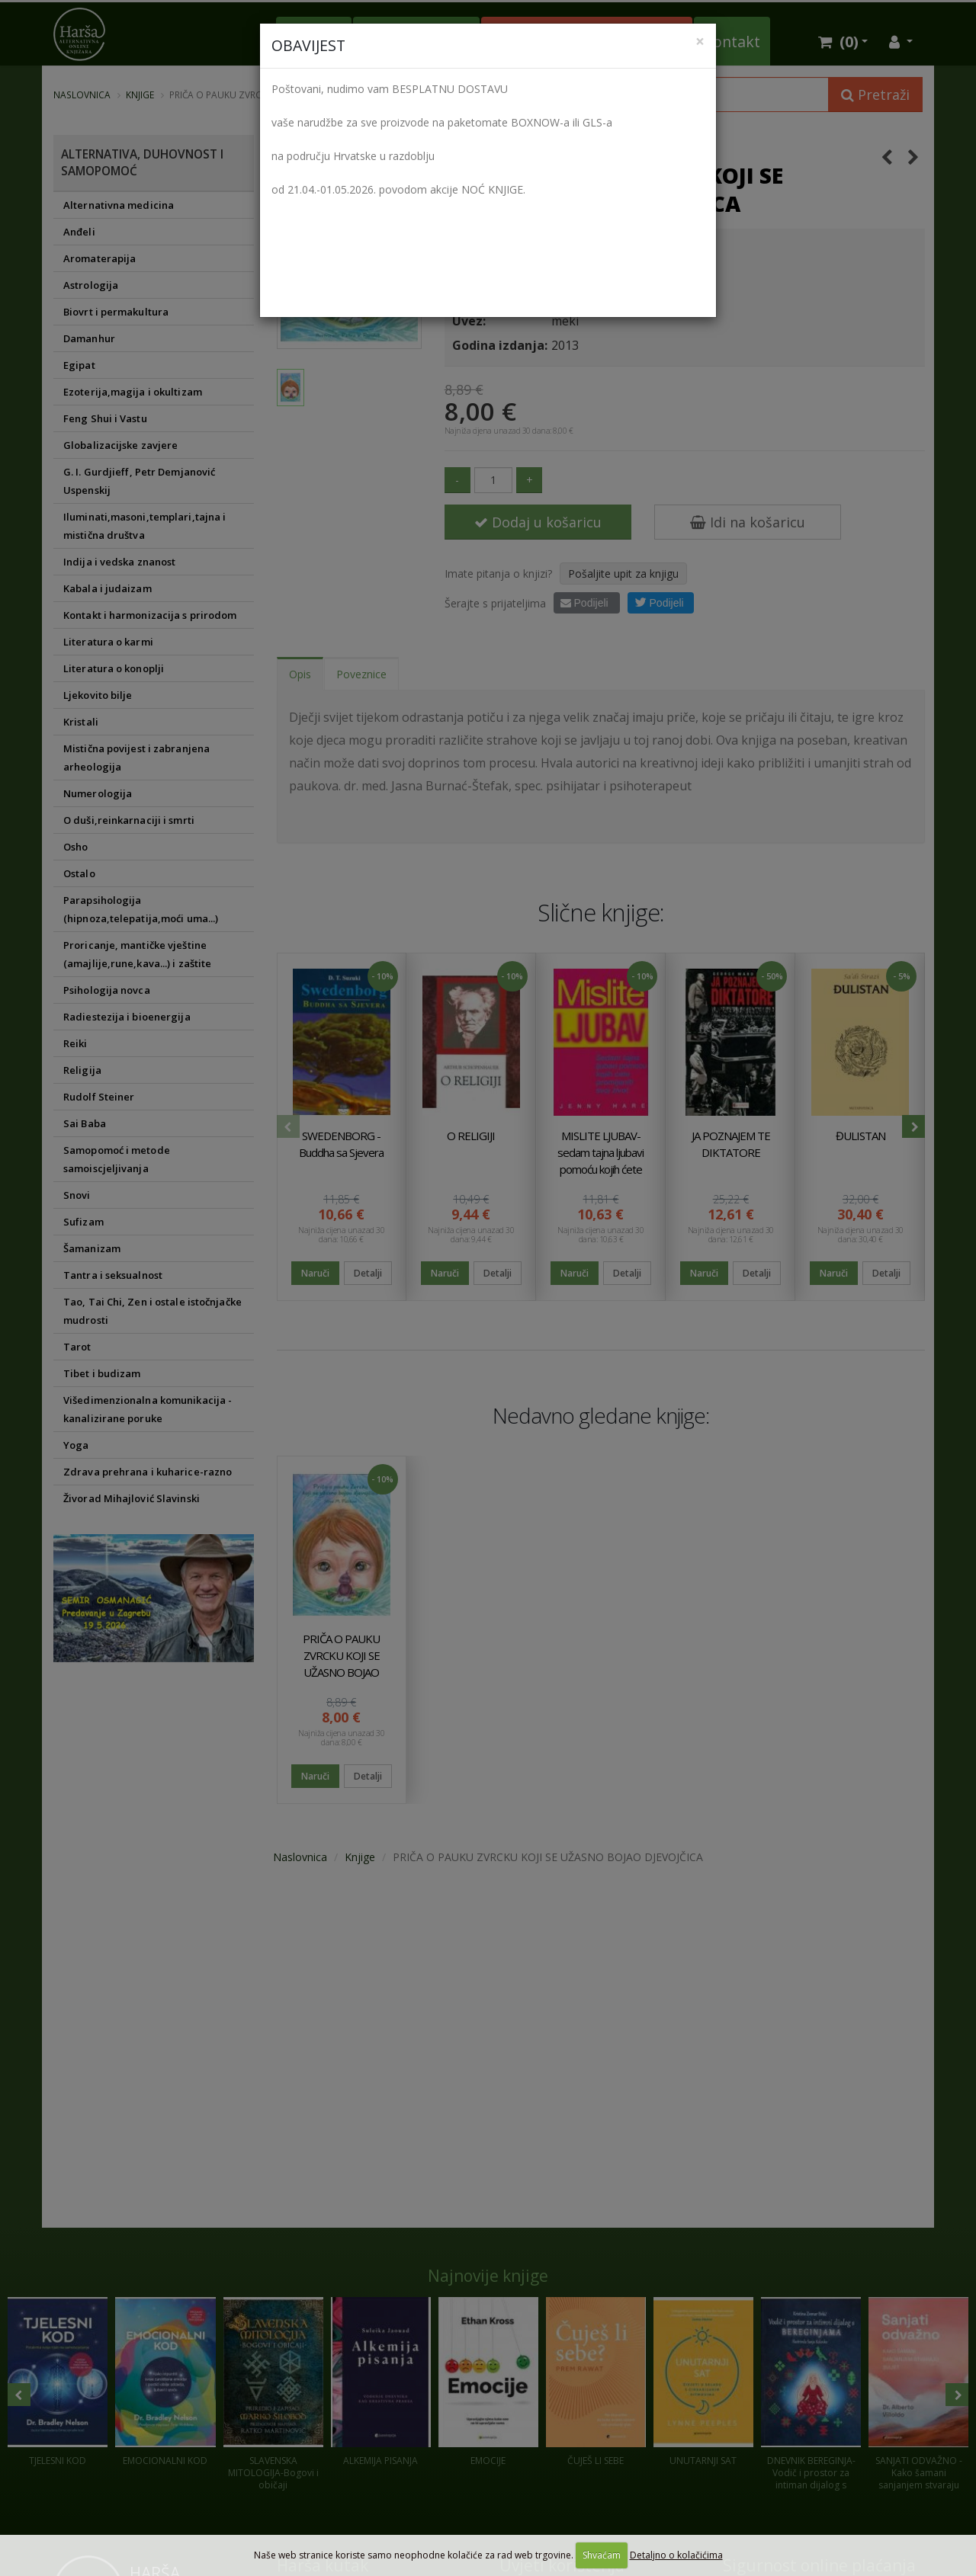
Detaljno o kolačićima (676, 2555)
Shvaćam (602, 2555)
